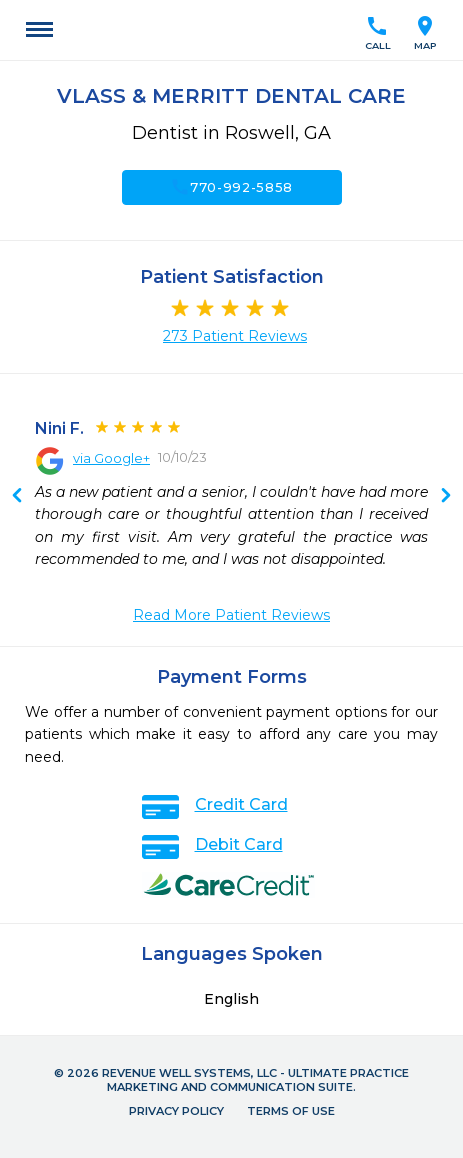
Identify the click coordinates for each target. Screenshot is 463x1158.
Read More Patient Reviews (231, 615)
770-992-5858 (231, 187)
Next (17, 497)
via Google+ (111, 458)
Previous (446, 497)
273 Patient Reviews (235, 336)
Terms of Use (291, 1111)
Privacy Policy (176, 1111)
